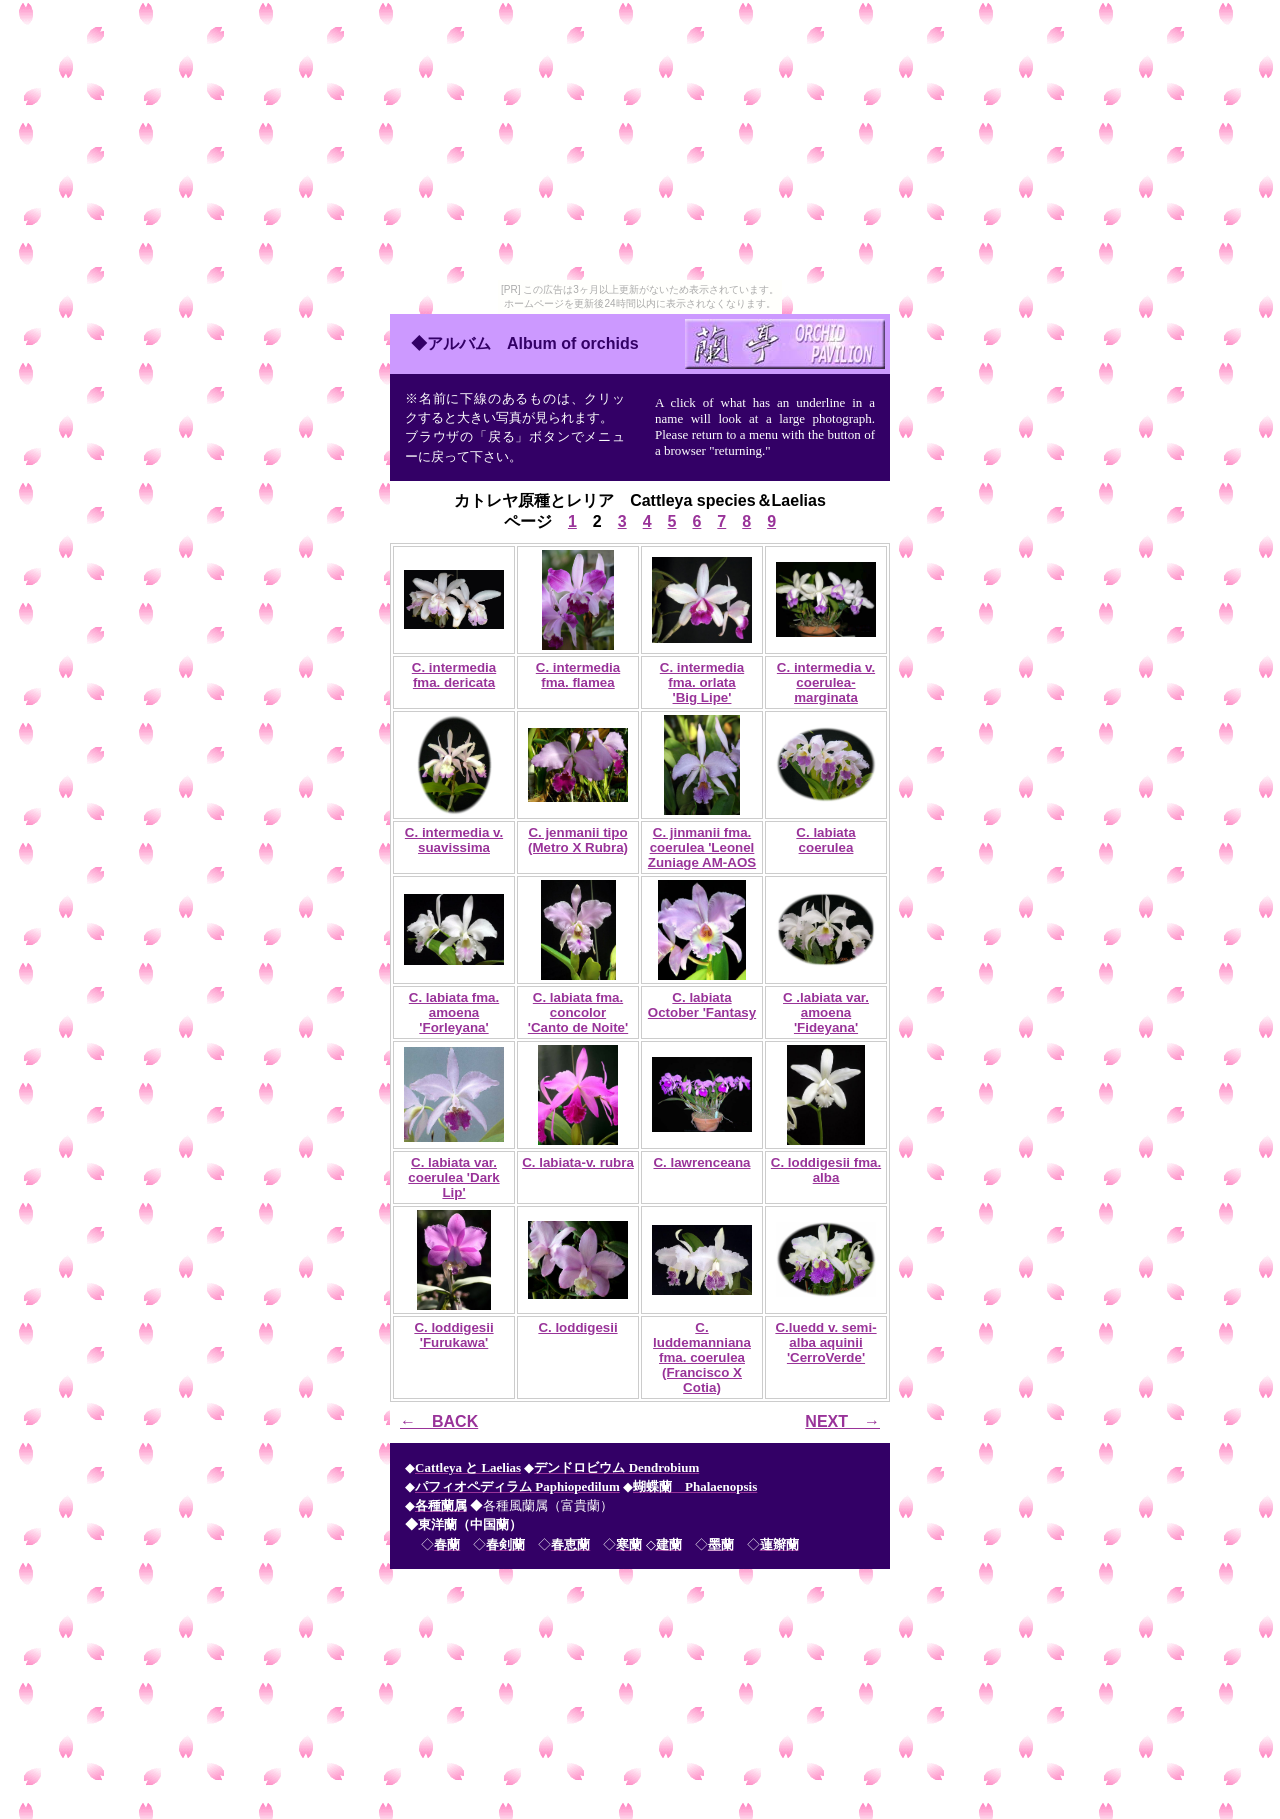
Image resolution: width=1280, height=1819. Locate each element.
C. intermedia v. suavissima (454, 840)
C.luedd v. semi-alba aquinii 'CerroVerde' (825, 1342)
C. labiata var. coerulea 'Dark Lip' (453, 1177)
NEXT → (842, 1421)
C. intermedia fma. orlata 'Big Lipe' (702, 682)
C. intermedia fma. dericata (454, 675)
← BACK (439, 1421)
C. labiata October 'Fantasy (702, 1005)
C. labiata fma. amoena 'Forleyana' (454, 1012)
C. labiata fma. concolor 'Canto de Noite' (578, 1012)
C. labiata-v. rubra (578, 1162)
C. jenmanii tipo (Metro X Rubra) (578, 840)
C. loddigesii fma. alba (826, 1170)
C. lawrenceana (701, 1162)
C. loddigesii (577, 1327)
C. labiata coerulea (825, 840)
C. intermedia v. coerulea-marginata (826, 682)
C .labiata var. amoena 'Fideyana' (826, 1012)
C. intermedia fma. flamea (578, 675)
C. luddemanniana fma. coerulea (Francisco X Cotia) (702, 1357)
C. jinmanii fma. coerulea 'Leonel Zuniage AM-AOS (702, 847)
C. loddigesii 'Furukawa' (453, 1335)
